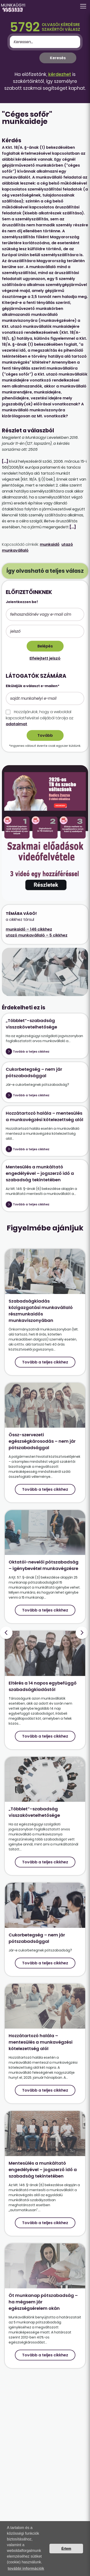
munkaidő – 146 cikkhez (29, 929)
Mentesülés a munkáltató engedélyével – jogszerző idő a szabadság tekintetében (40, 1173)
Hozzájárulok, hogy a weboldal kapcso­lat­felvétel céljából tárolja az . (39, 718)
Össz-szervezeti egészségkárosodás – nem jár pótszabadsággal (42, 1441)
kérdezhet (59, 74)
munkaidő (50, 544)
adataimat (16, 724)
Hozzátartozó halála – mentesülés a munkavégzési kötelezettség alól (40, 2042)
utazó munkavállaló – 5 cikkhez (36, 935)
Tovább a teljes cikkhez (31, 1051)
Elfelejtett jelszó (45, 658)
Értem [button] (66, 2548)
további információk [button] (26, 2568)
